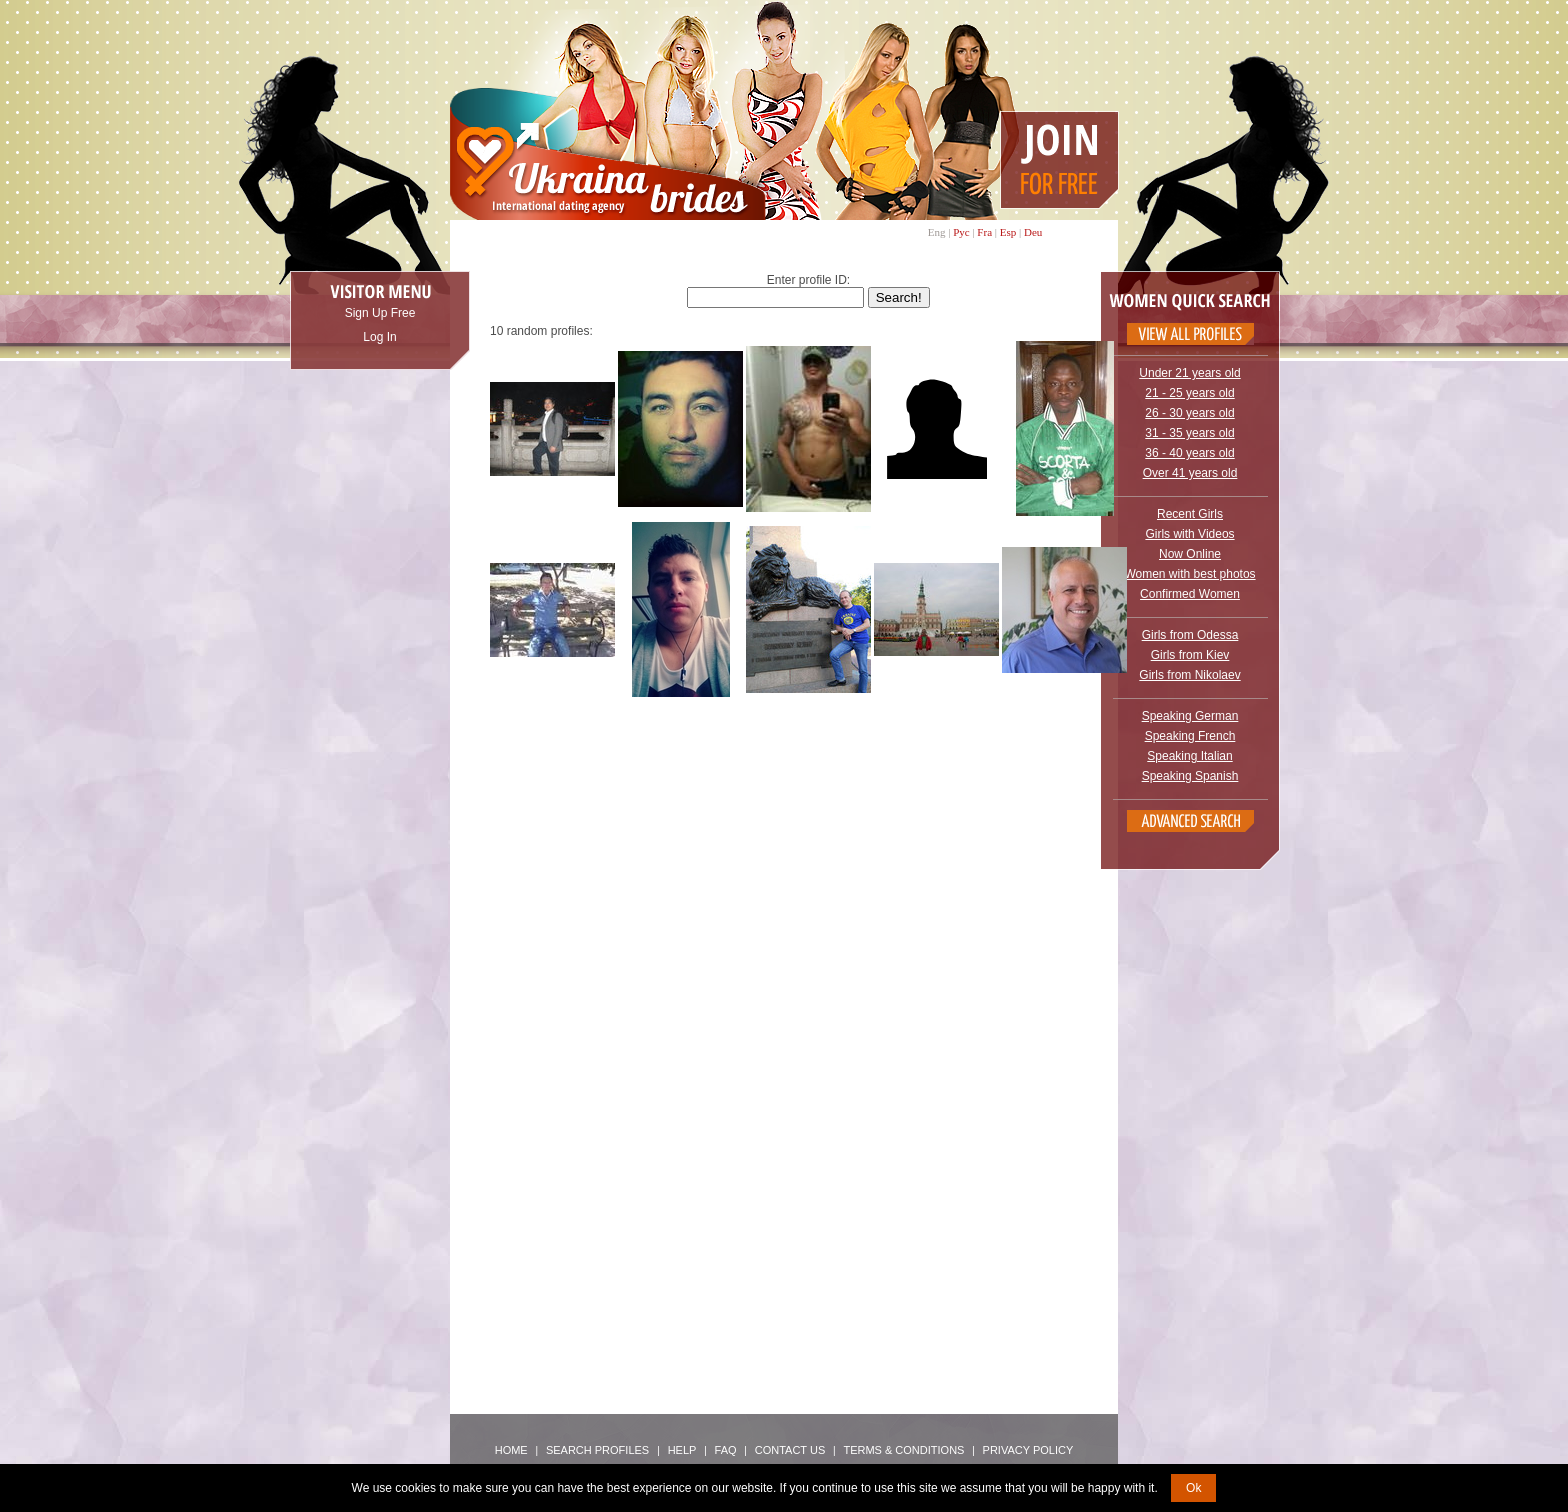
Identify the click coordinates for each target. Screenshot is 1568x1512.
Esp (1008, 232)
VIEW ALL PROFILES (1190, 334)
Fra (984, 232)
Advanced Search (1190, 821)
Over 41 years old (1190, 473)
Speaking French (1190, 736)
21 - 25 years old (1189, 393)
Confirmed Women (1190, 594)
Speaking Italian (1189, 756)
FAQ (726, 1450)
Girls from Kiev (1190, 655)
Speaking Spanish (1190, 776)
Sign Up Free (380, 313)
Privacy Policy (1028, 1450)
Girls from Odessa (1190, 635)
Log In (379, 337)
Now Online (1190, 554)
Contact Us (790, 1450)
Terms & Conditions (903, 1450)
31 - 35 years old (1189, 433)
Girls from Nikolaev (1189, 675)
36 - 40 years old (1189, 453)
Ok (1193, 1488)
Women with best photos (1189, 574)
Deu (1033, 232)
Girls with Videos (1189, 534)
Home (511, 1450)
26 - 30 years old (1189, 413)
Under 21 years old (1189, 373)
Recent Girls (1190, 514)
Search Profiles (599, 1450)
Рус (961, 232)
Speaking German (1190, 716)
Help (682, 1450)
